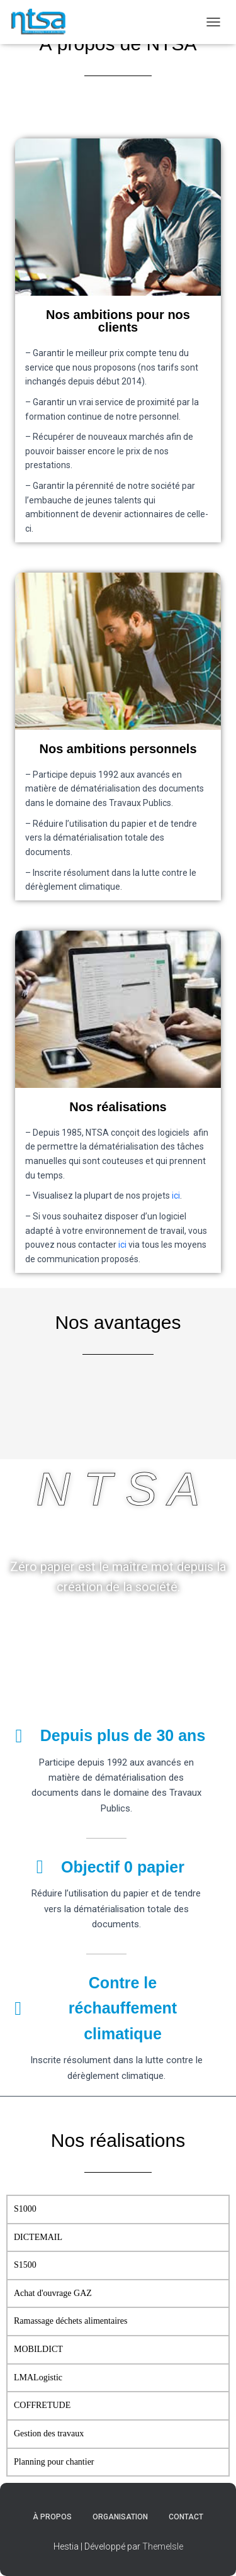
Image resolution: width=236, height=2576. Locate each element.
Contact (186, 2516)
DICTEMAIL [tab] (38, 2237)
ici (176, 1195)
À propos (52, 2516)
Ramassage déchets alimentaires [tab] (70, 2321)
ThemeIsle (162, 2546)
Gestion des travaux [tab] (49, 2433)
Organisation (120, 2516)
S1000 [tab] (25, 2209)
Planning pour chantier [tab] (54, 2462)
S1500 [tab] (25, 2265)
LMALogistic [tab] (38, 2377)
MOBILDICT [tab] (38, 2349)
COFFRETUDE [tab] (42, 2405)
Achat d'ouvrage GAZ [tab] (53, 2293)
